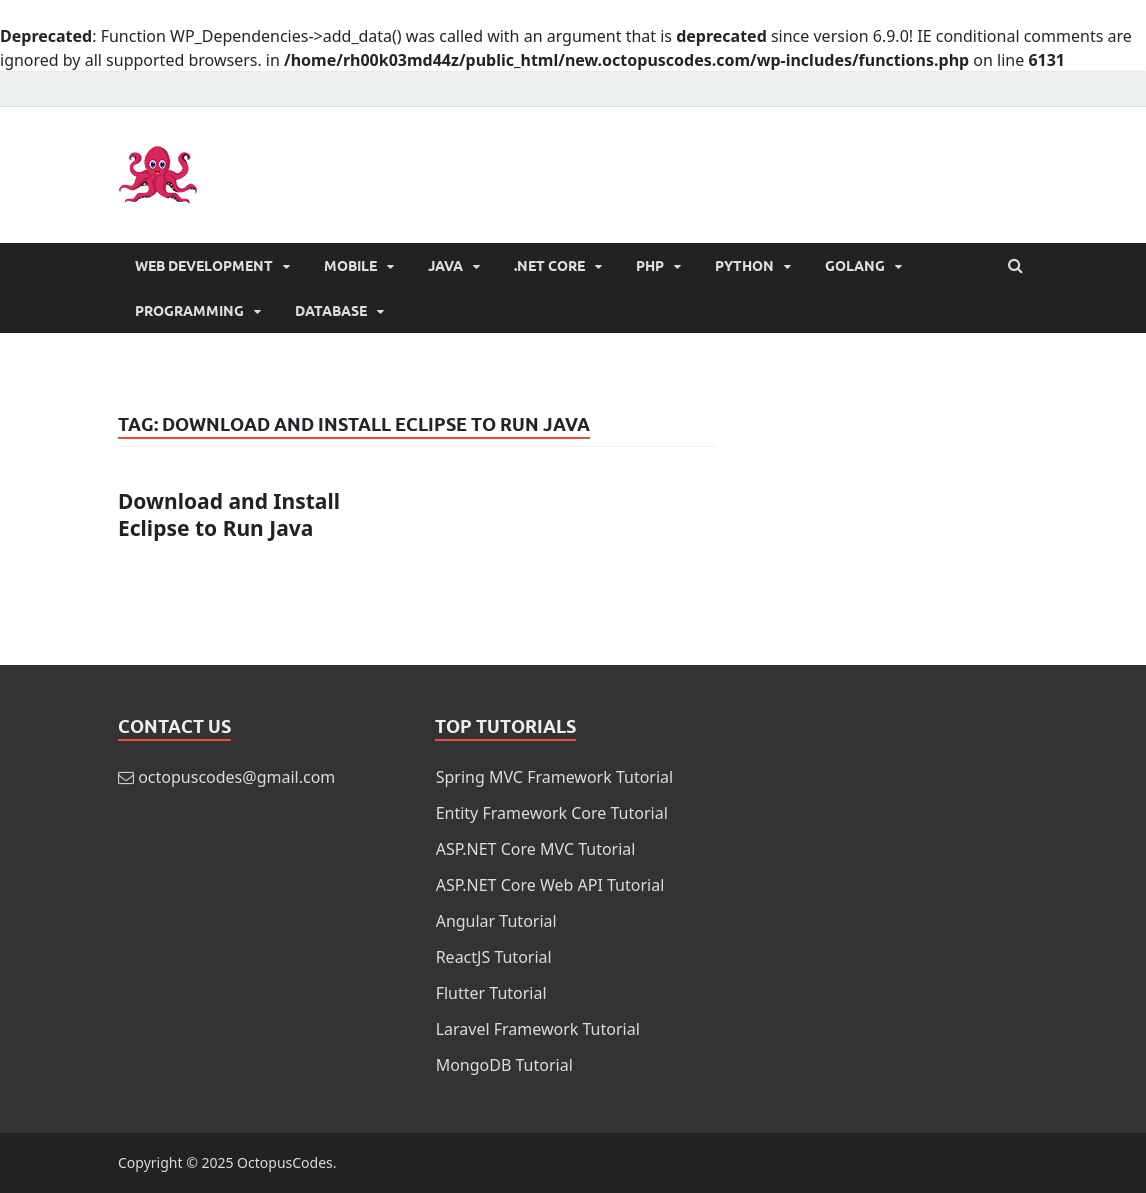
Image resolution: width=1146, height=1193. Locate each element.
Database (331, 311)
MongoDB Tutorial (504, 1065)
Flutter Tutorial (491, 993)
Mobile (350, 266)
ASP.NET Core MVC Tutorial (536, 849)
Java (445, 266)
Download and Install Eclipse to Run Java (229, 514)
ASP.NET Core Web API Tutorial (550, 885)
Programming (189, 311)
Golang (855, 266)
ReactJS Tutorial (494, 957)
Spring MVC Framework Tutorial (555, 777)
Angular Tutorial (496, 921)
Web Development (204, 266)
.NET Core (549, 266)
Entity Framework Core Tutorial (552, 813)
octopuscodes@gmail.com (236, 777)
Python (744, 266)
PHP (650, 266)
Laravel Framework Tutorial (538, 1029)
